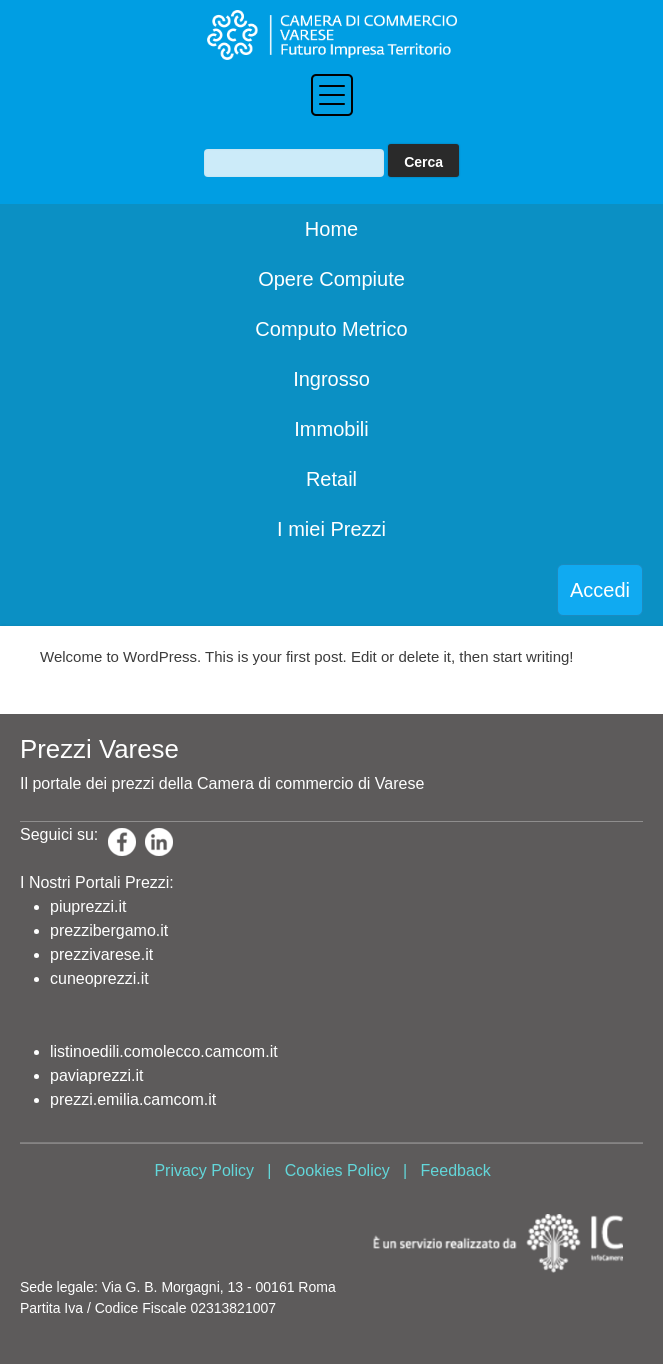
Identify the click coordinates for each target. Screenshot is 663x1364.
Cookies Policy (337, 1170)
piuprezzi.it (88, 906)
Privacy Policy (204, 1170)
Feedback (456, 1170)
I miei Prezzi (331, 529)
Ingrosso (331, 379)
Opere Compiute (331, 279)
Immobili (331, 429)
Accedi (600, 590)
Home (331, 229)
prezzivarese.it (101, 954)
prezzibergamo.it (109, 930)
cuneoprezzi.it (99, 978)
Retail (331, 479)
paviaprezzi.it (96, 1075)
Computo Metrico (331, 329)
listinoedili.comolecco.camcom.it (164, 1051)
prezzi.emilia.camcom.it (133, 1099)
